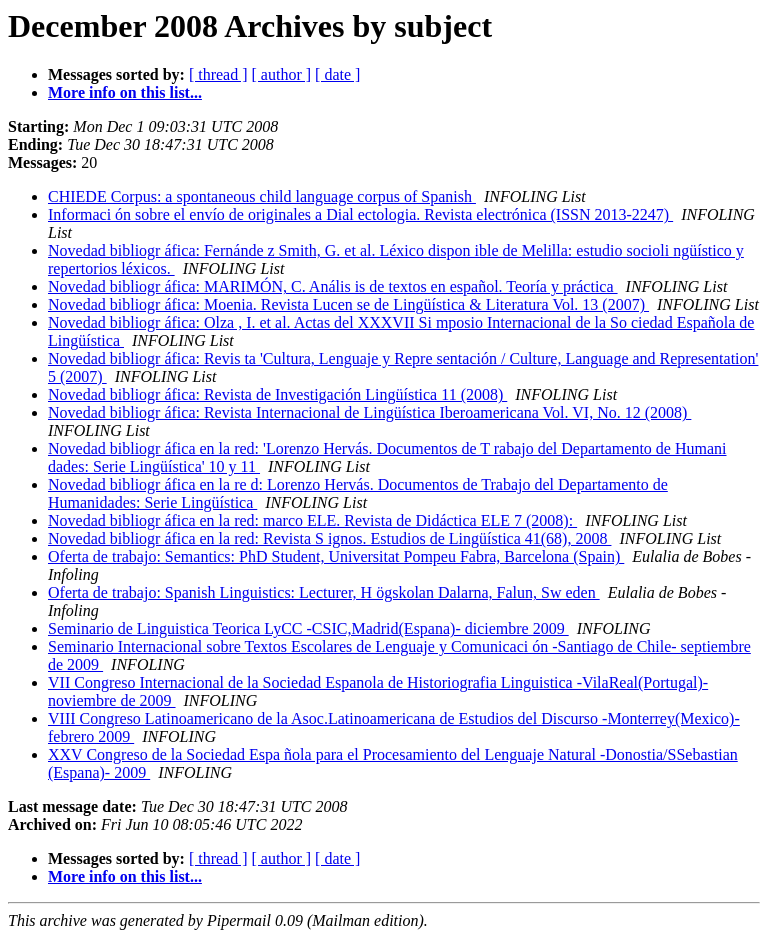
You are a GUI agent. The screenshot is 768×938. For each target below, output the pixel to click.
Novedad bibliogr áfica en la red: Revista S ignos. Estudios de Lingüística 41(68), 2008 (329, 538)
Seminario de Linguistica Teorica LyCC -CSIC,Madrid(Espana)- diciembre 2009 (308, 628)
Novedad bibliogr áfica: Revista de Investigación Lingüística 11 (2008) (277, 394)
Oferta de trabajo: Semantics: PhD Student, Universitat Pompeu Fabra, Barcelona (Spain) (336, 556)
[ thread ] (218, 74)
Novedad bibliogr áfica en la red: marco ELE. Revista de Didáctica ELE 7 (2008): (312, 520)
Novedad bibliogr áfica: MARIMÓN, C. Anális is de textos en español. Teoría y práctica (333, 286)
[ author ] (282, 74)
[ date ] (337, 74)
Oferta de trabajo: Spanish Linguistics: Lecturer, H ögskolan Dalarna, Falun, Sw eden (324, 592)
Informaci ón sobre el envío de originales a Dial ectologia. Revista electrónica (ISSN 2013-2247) (360, 214)
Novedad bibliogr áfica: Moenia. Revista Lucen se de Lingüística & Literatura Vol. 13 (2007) (348, 304)
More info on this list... (125, 92)
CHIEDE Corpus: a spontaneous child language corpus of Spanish (262, 196)
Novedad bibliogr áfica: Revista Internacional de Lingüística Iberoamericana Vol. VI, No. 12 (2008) (369, 412)
